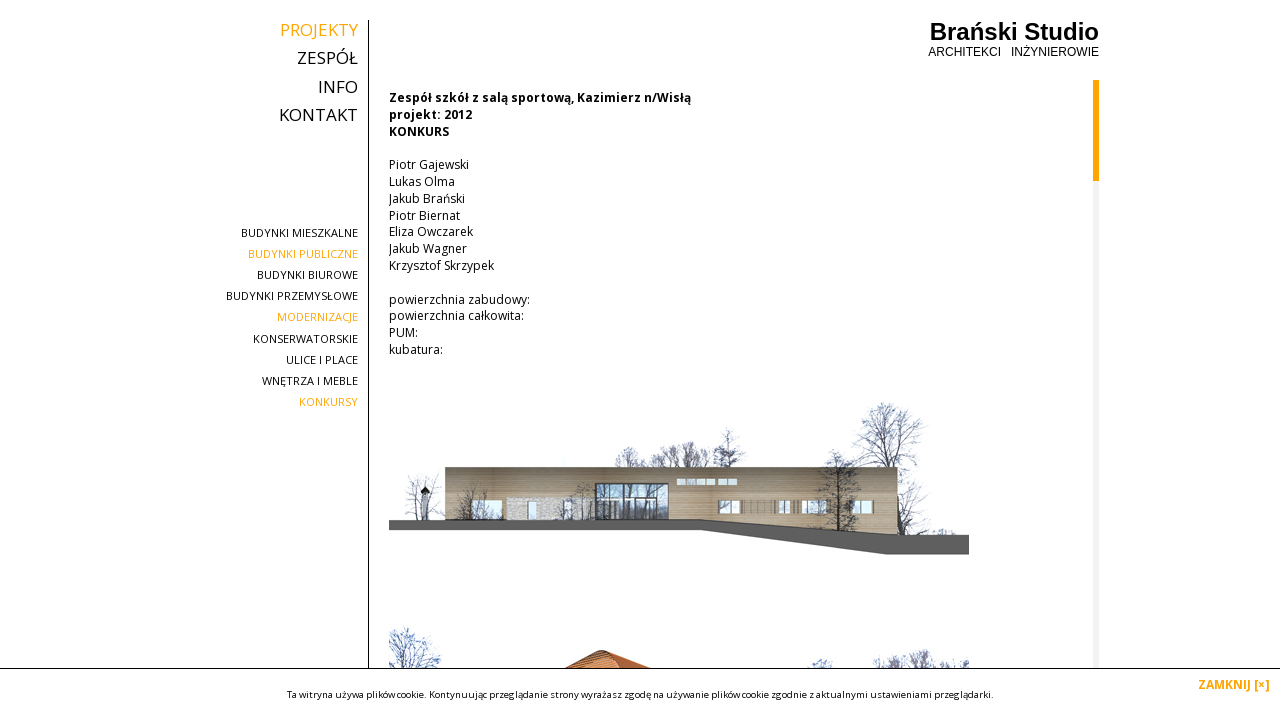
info (338, 87)
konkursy (328, 401)
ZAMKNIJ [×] (1234, 684)
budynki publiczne (303, 253)
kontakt (318, 115)
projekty (319, 30)
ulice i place (322, 359)
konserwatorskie (305, 338)
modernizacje (317, 316)
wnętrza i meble (310, 380)
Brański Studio (1013, 39)
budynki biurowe (307, 274)
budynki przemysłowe (292, 295)
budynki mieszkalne (299, 232)
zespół (327, 58)
